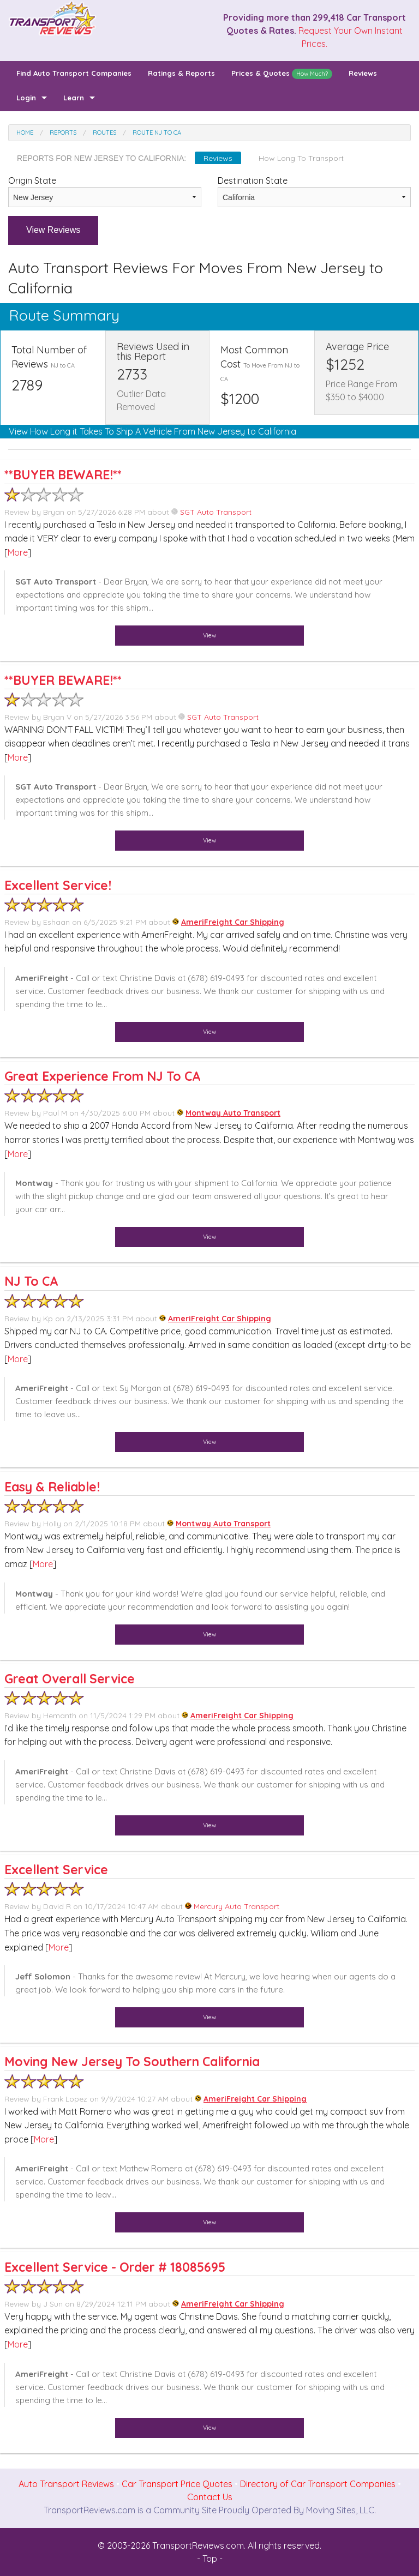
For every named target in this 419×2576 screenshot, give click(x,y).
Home (24, 132)
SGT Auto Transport (211, 512)
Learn (73, 97)
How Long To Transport (301, 158)
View (209, 635)
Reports (63, 132)
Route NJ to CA (157, 132)
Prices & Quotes (281, 74)
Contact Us (209, 2496)
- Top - (210, 2558)
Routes (104, 132)
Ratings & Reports (181, 73)
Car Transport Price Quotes (177, 2483)
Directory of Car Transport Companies (318, 2483)
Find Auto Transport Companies (73, 73)
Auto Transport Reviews (66, 2483)
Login (26, 97)
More (18, 552)
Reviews (363, 73)
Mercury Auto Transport (232, 1906)
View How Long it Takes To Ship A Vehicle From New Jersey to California (152, 431)
